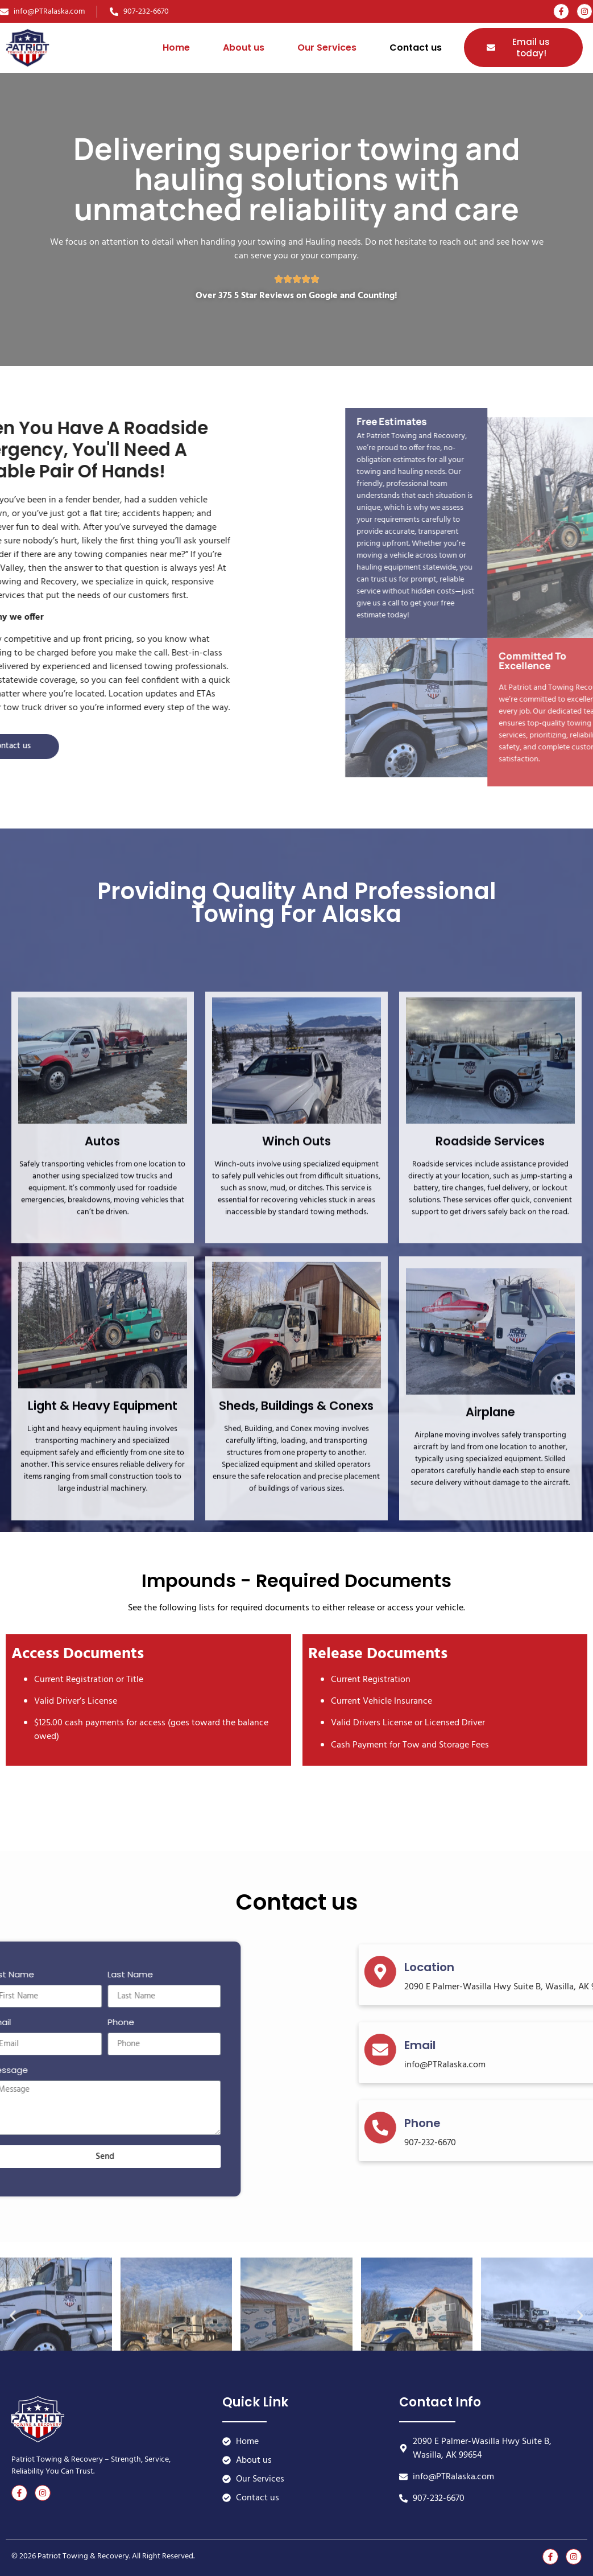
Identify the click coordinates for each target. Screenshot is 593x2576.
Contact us (415, 47)
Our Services (326, 47)
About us (243, 47)
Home (176, 47)
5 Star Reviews (264, 295)
